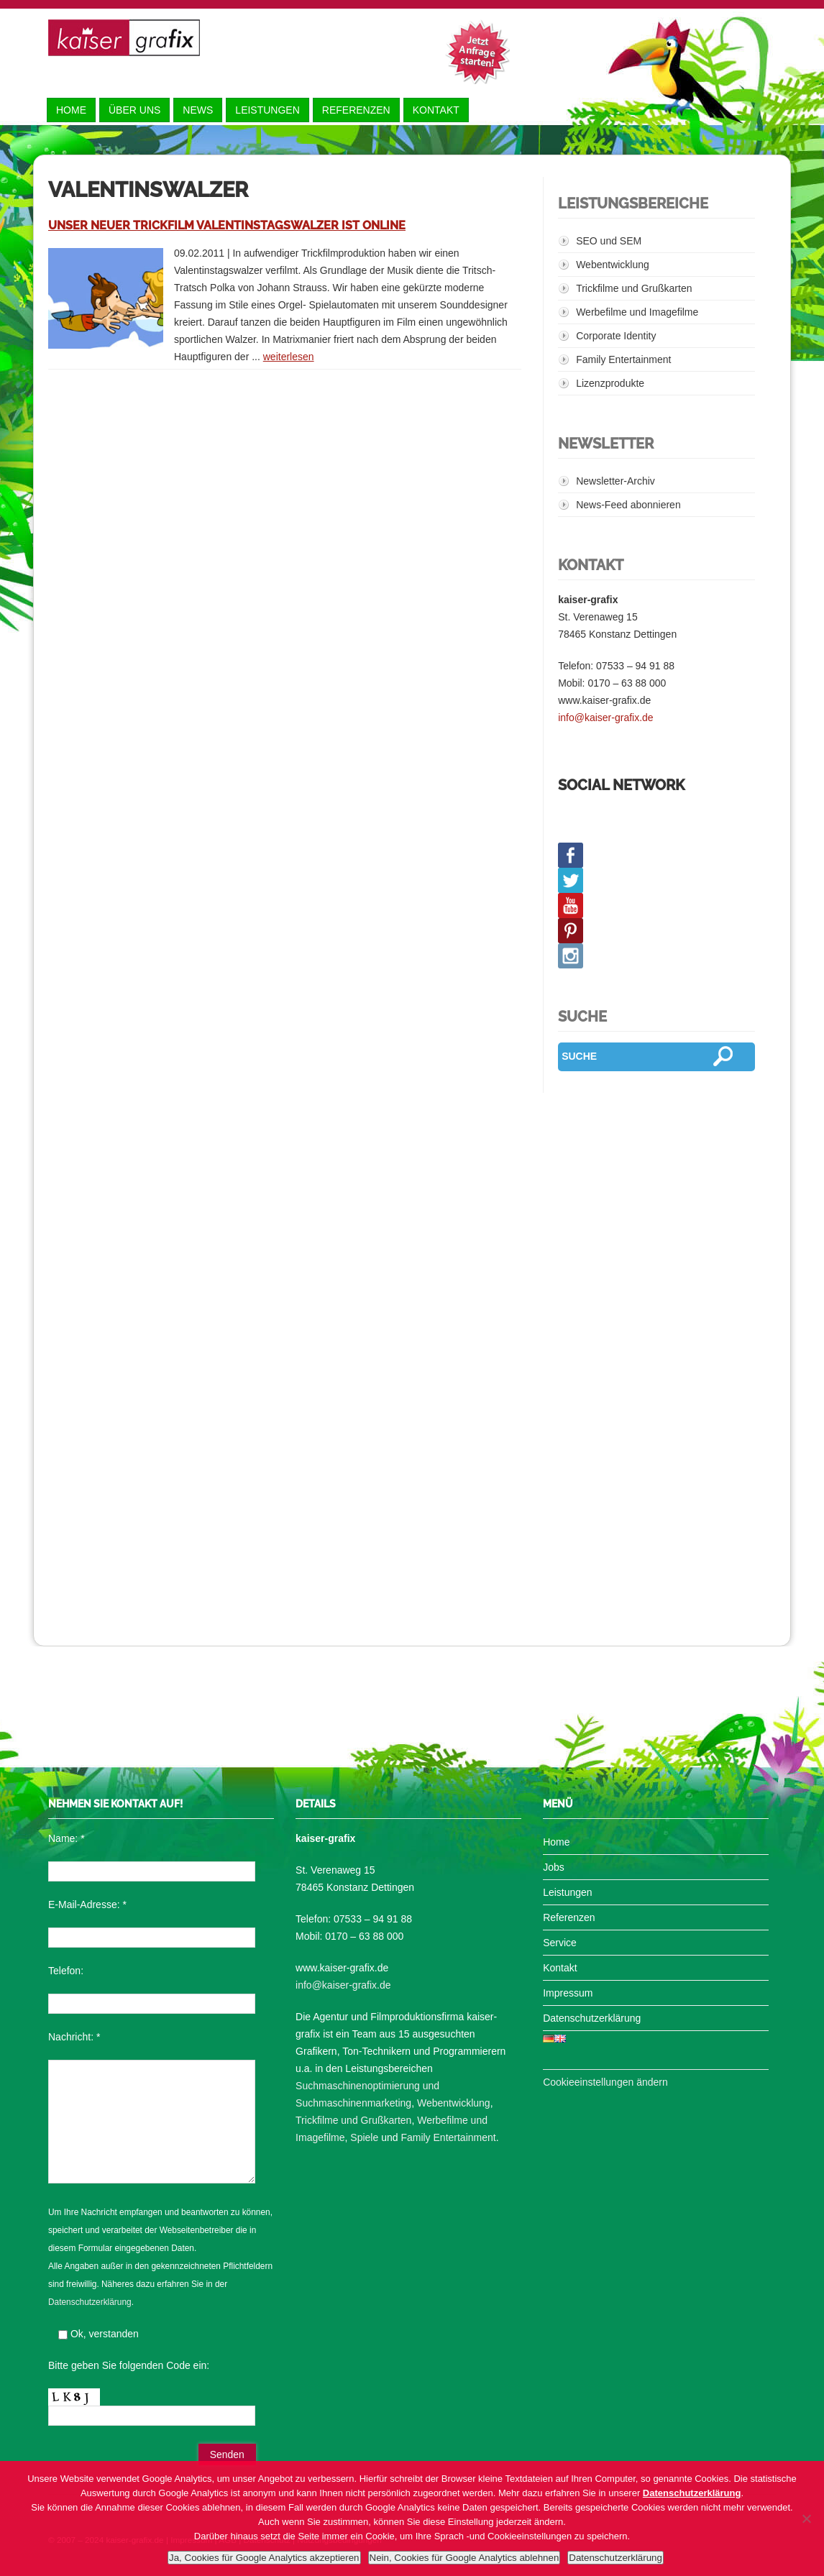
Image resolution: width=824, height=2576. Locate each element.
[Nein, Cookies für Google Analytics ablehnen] (806, 2518)
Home (71, 110)
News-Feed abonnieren (628, 504)
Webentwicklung (612, 264)
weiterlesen (288, 356)
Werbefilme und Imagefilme (637, 312)
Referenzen (356, 110)
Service (560, 1942)
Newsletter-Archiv (615, 481)
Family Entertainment (623, 359)
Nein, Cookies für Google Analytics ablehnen (464, 2557)
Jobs (553, 1867)
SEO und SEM (608, 241)
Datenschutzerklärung (90, 2302)
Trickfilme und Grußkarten (634, 288)
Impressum (567, 1993)
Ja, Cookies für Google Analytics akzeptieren (264, 2557)
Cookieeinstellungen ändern (605, 2082)
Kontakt (436, 110)
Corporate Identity (616, 336)
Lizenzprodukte (610, 383)
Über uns (134, 110)
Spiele (364, 2137)
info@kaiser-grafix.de (606, 717)
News (198, 110)
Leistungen (267, 110)
